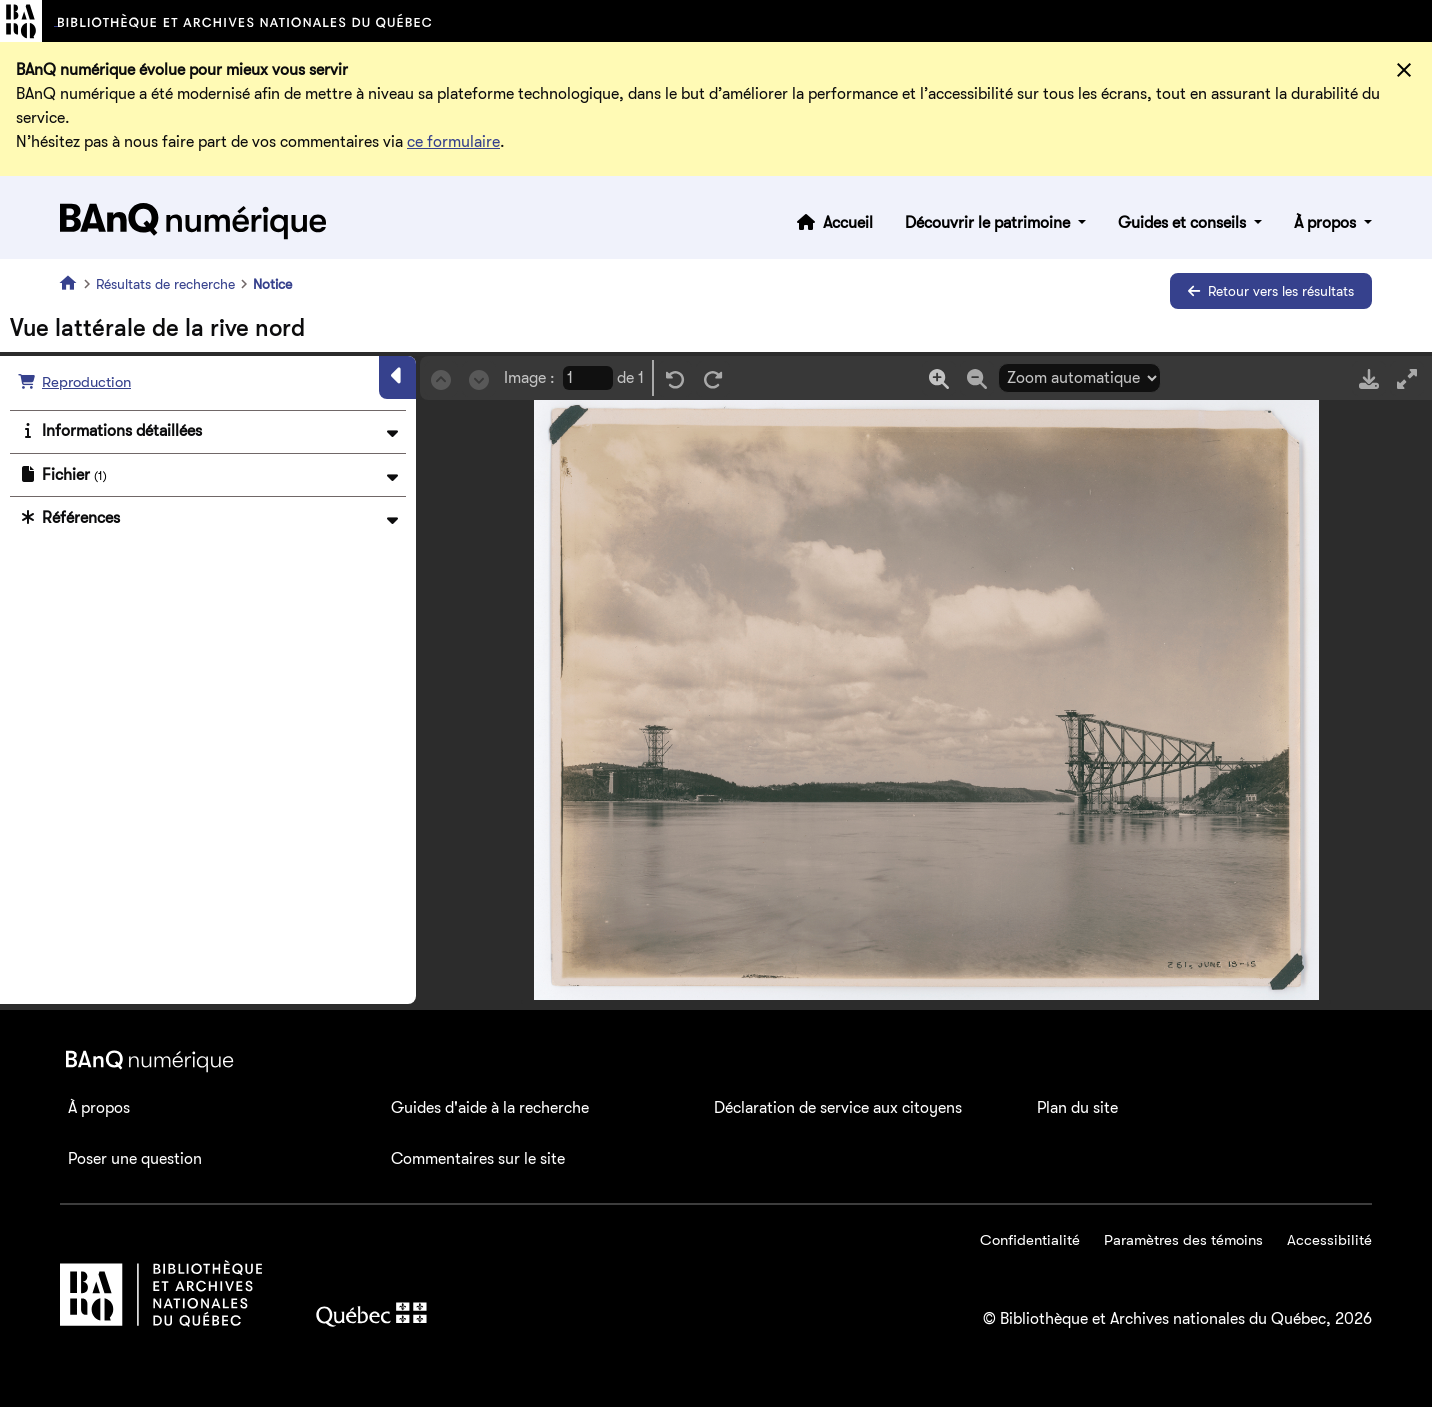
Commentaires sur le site (478, 1159)
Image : (529, 378)
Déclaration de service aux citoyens (838, 1108)
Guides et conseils (1184, 223)
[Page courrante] (588, 378)
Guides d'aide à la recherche (490, 1108)
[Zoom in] (939, 378)
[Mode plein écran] (1407, 378)
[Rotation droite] (713, 378)
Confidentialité (1030, 1240)
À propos (1327, 223)
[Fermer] (1404, 70)
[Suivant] (479, 378)
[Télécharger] (1369, 378)
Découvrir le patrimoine (989, 223)
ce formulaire (453, 142)
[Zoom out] (977, 378)
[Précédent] (441, 378)
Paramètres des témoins (1183, 1240)
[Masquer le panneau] (397, 377)
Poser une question (135, 1159)
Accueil (848, 223)
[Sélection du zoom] (1079, 378)
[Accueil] (72, 283)
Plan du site (1077, 1108)
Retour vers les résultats (1271, 291)
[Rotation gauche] (675, 378)
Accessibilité (1329, 1240)
